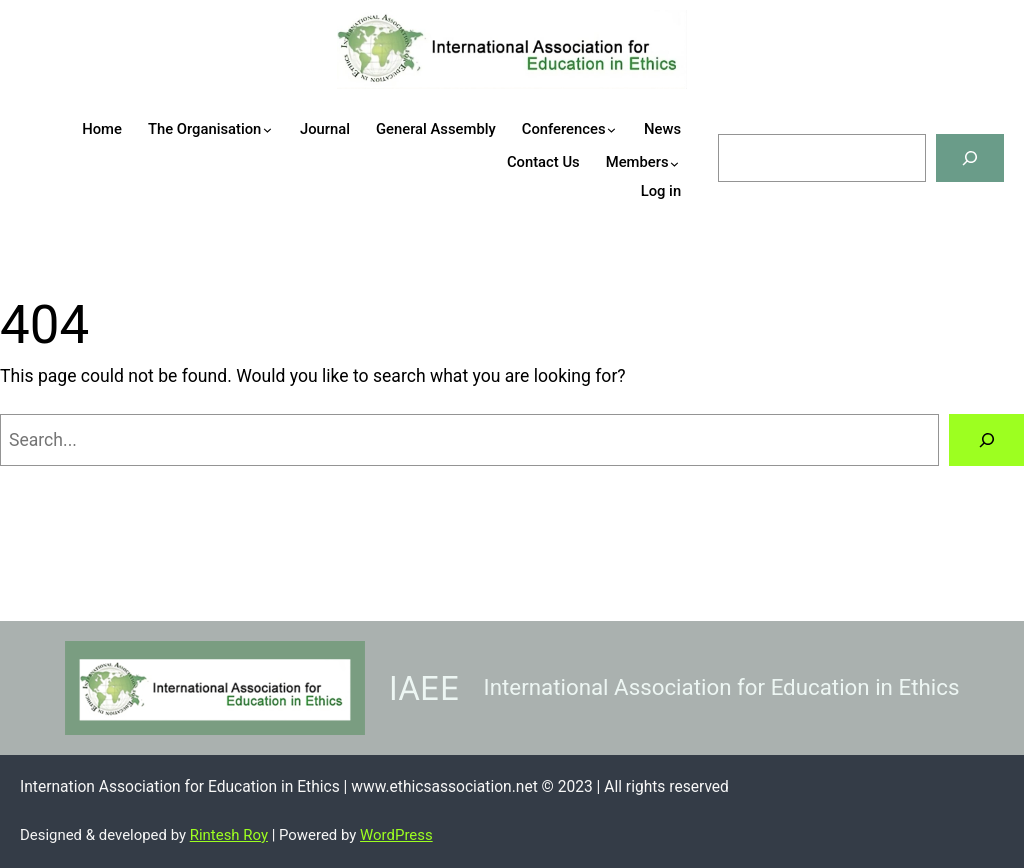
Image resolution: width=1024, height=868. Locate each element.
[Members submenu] (689, 163)
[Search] (970, 158)
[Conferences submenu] (626, 129)
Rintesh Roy (229, 835)
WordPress (396, 835)
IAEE (424, 688)
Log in (661, 191)
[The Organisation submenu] (282, 129)
